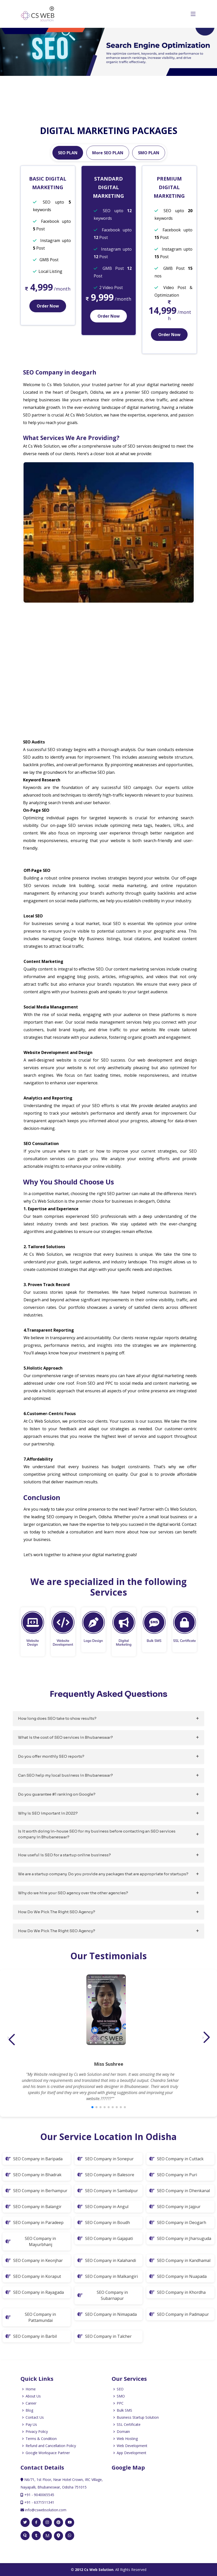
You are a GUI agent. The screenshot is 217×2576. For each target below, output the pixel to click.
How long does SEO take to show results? (108, 1718)
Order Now (48, 306)
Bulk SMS (124, 2410)
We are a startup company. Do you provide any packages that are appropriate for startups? (108, 1874)
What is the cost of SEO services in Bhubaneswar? (108, 1737)
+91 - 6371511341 (39, 2502)
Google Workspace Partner (48, 2453)
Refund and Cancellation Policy (51, 2446)
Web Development (132, 2446)
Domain (123, 2431)
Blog (29, 2410)
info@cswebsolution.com (45, 2509)
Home (31, 2389)
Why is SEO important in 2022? (108, 1813)
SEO (120, 2389)
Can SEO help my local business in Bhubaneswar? (108, 1775)
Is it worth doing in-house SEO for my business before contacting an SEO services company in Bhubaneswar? (108, 1834)
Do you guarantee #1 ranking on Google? (108, 1794)
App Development (131, 2453)
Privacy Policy (37, 2431)
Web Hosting (127, 2438)
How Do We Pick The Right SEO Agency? (108, 1912)
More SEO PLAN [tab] (107, 153)
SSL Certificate (129, 2424)
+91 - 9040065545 (39, 2494)
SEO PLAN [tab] (67, 153)
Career (31, 2403)
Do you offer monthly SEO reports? (108, 1756)
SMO (121, 2396)
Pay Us (31, 2424)
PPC (120, 2403)
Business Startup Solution (138, 2417)
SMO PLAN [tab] (148, 153)
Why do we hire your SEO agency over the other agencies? (108, 1893)
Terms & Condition (41, 2438)
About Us (33, 2396)
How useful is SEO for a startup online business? (108, 1855)
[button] (92, 2107)
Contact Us (35, 2417)
